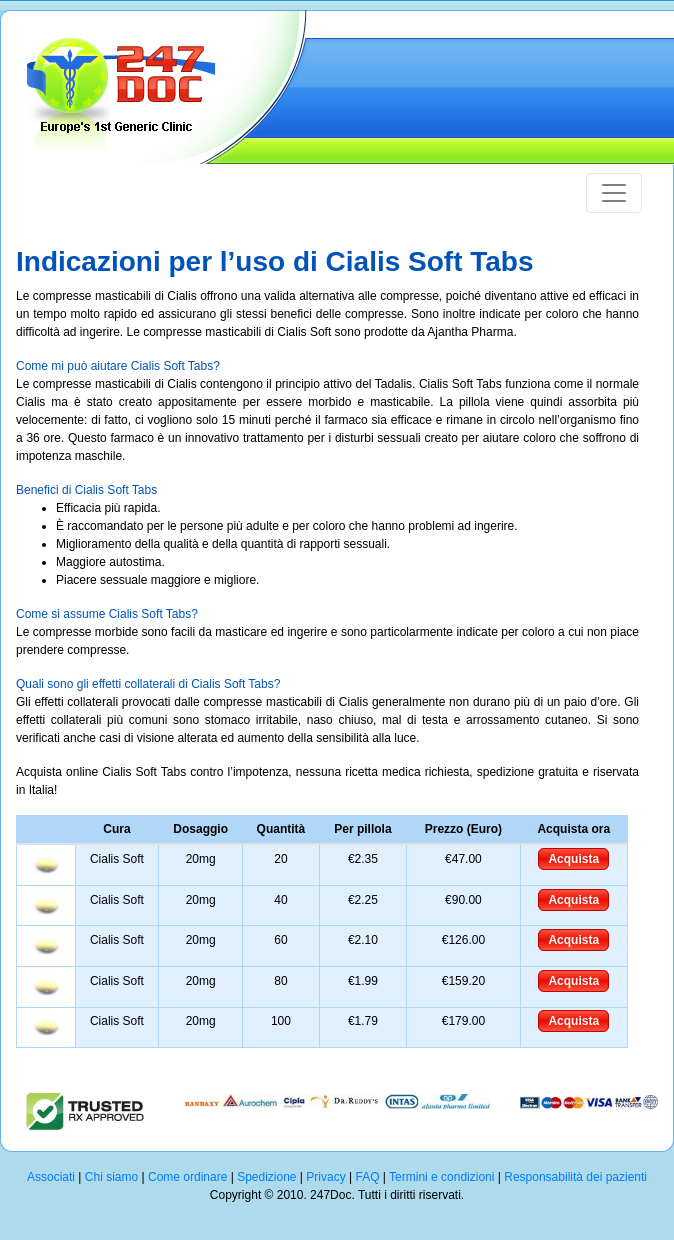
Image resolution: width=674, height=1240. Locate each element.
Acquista (573, 859)
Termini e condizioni (441, 1177)
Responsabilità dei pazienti (575, 1177)
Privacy (325, 1177)
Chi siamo (111, 1177)
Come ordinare (187, 1177)
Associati (51, 1177)
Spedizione (266, 1177)
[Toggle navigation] (614, 193)
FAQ (367, 1177)
